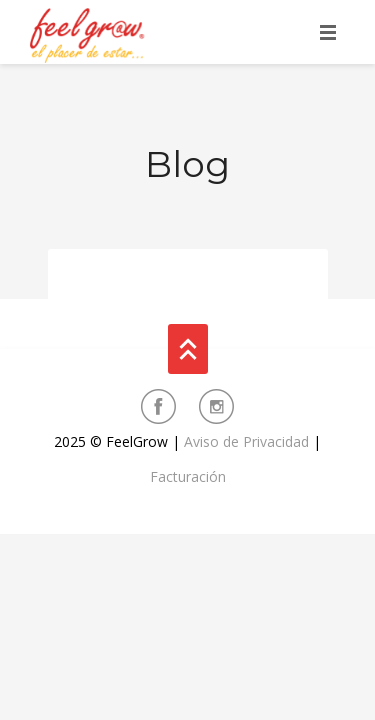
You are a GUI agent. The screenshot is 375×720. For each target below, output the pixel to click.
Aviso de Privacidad (246, 441)
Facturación (188, 476)
